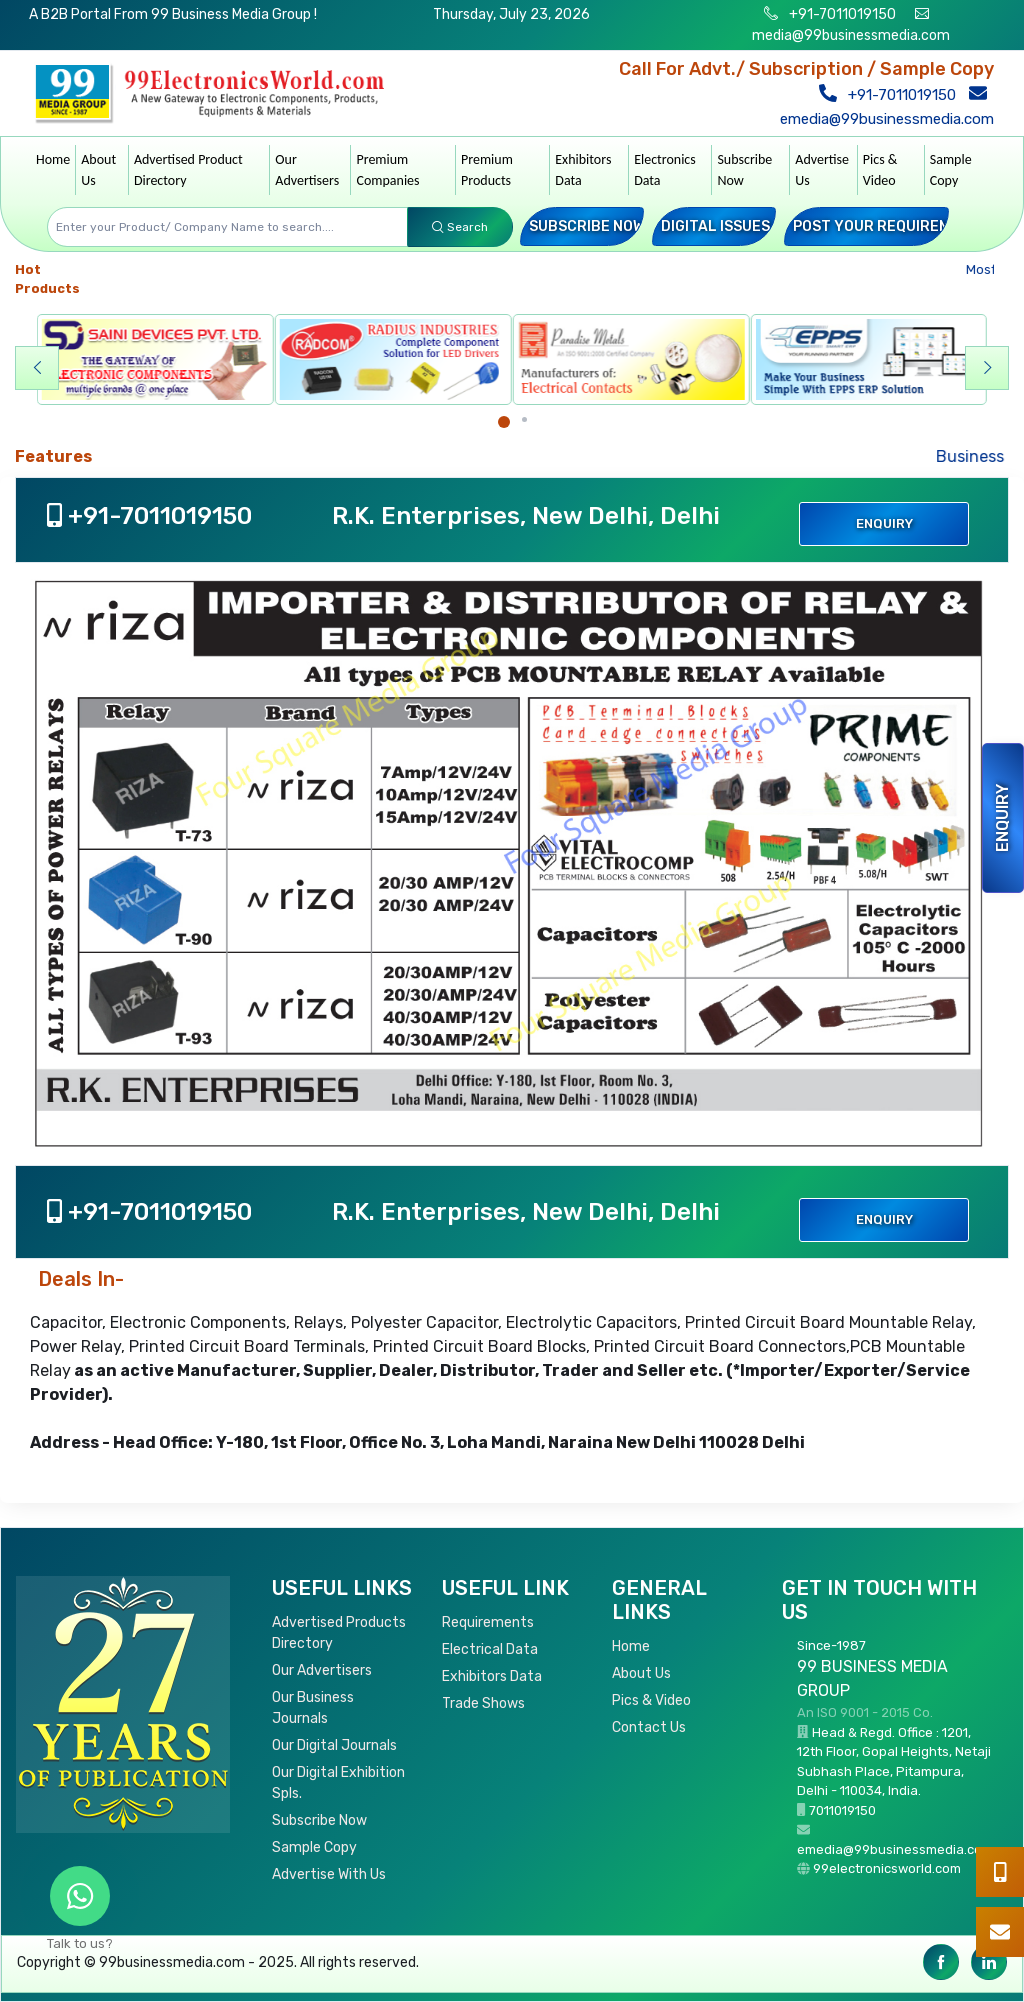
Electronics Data (665, 170)
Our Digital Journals (334, 1745)
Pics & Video (880, 170)
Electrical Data (490, 1649)
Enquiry (1002, 818)
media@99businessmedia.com (851, 35)
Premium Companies (387, 170)
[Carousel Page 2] (524, 419)
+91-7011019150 (841, 14)
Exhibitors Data (583, 170)
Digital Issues (715, 226)
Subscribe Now (744, 170)
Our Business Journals (313, 1708)
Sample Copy (951, 170)
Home (53, 159)
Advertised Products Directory (339, 1633)
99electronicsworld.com (887, 1868)
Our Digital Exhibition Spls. (338, 1783)
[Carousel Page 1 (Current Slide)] (504, 422)
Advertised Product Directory (188, 170)
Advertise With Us (329, 1874)
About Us (98, 170)
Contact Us (649, 1727)
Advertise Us (822, 170)
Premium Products (487, 170)
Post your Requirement (886, 226)
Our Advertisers (307, 170)
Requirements (488, 1622)
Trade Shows (483, 1703)
